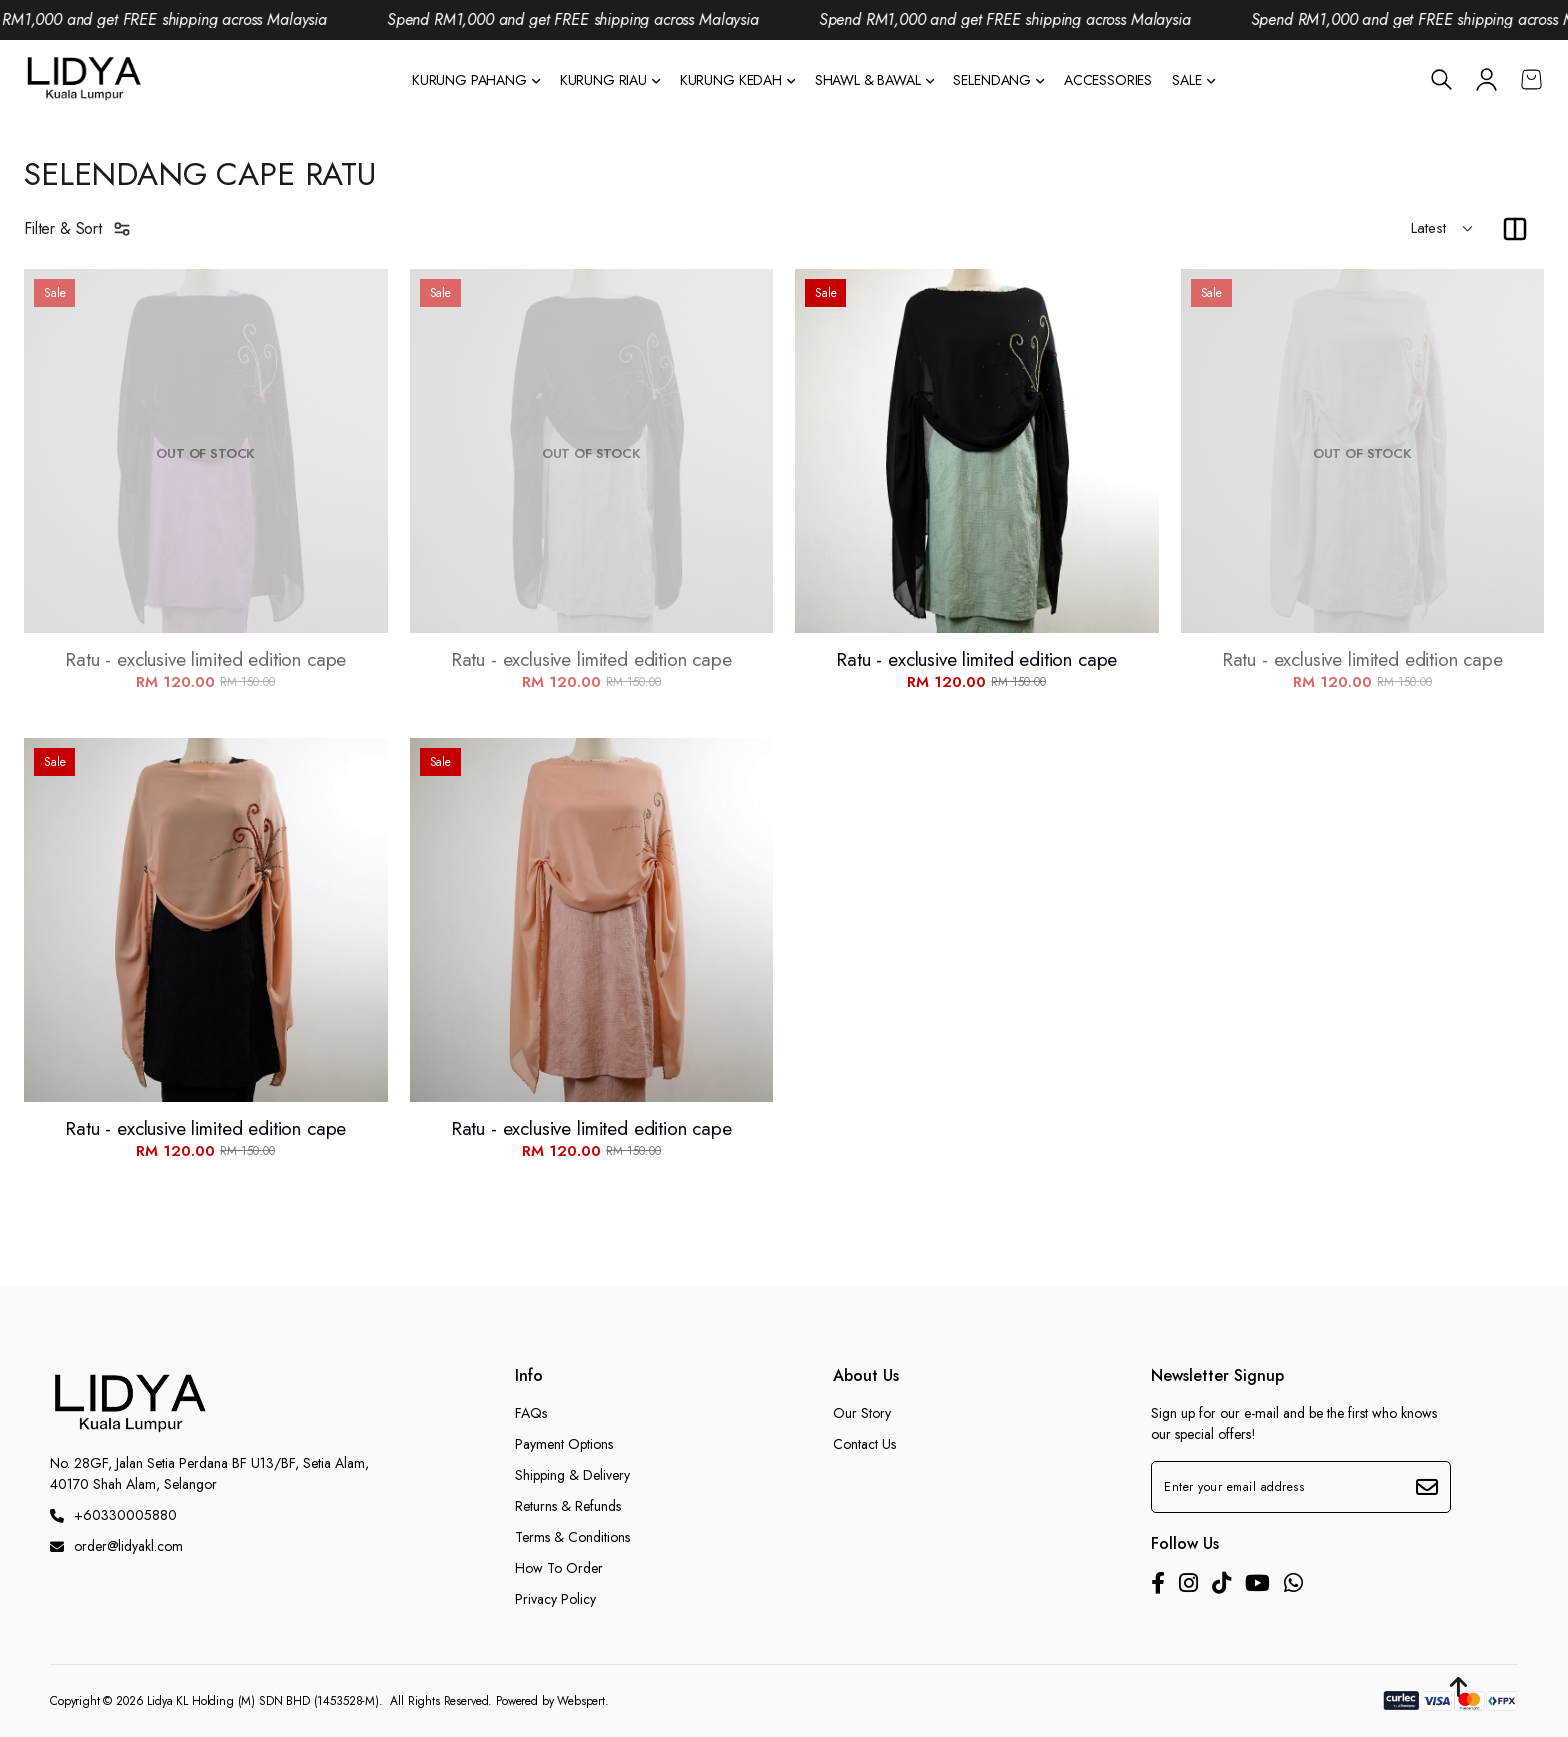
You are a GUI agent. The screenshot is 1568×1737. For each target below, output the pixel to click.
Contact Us (864, 1444)
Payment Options (564, 1444)
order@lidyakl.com (116, 1546)
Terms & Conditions (572, 1537)
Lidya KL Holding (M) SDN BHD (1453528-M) (263, 1701)
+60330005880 (113, 1515)
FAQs (531, 1413)
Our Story (862, 1413)
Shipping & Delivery (572, 1475)
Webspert (581, 1701)
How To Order (559, 1568)
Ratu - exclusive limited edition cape (205, 660)
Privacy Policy (555, 1599)
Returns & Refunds (568, 1506)
